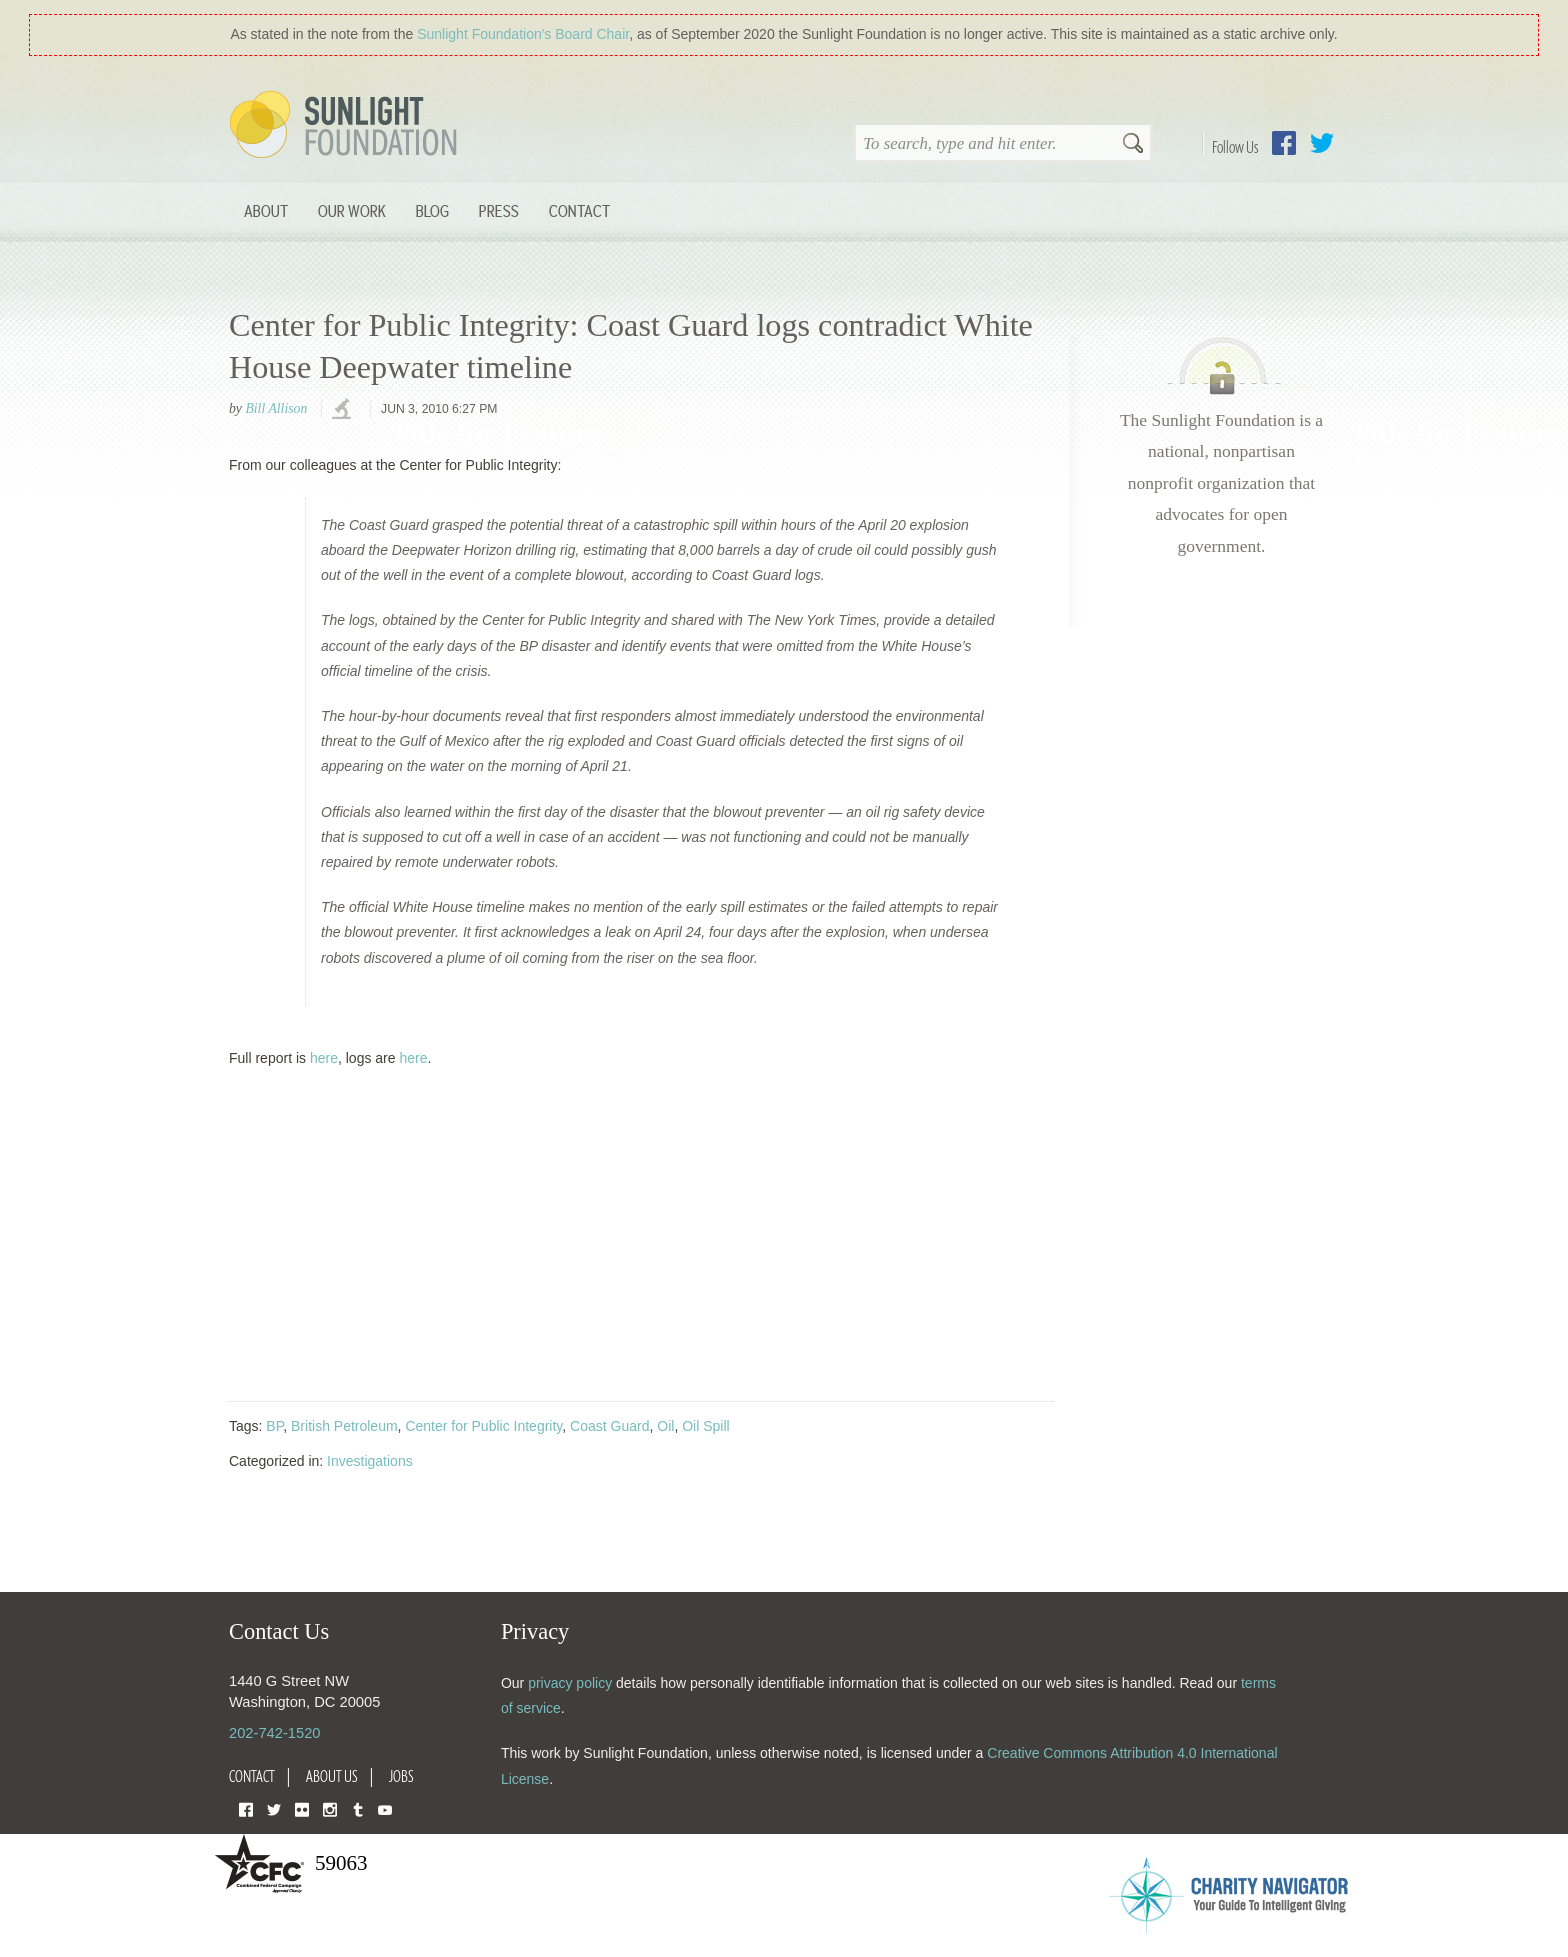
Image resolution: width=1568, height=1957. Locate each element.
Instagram (330, 1808)
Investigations (370, 1461)
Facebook (1284, 143)
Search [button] (1133, 145)
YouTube (385, 1808)
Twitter (1322, 143)
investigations (344, 410)
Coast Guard (609, 1426)
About (266, 210)
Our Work (352, 210)
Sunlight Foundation (347, 126)
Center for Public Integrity (483, 1426)
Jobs (401, 1776)
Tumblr (358, 1808)
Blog (432, 210)
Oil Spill (705, 1426)
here (324, 1058)
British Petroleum (344, 1426)
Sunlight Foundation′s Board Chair (523, 34)
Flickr (302, 1808)
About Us (332, 1776)
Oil (665, 1426)
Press (499, 210)
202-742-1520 (274, 1733)
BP (274, 1426)
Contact (579, 210)
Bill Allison (276, 408)
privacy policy (570, 1683)
